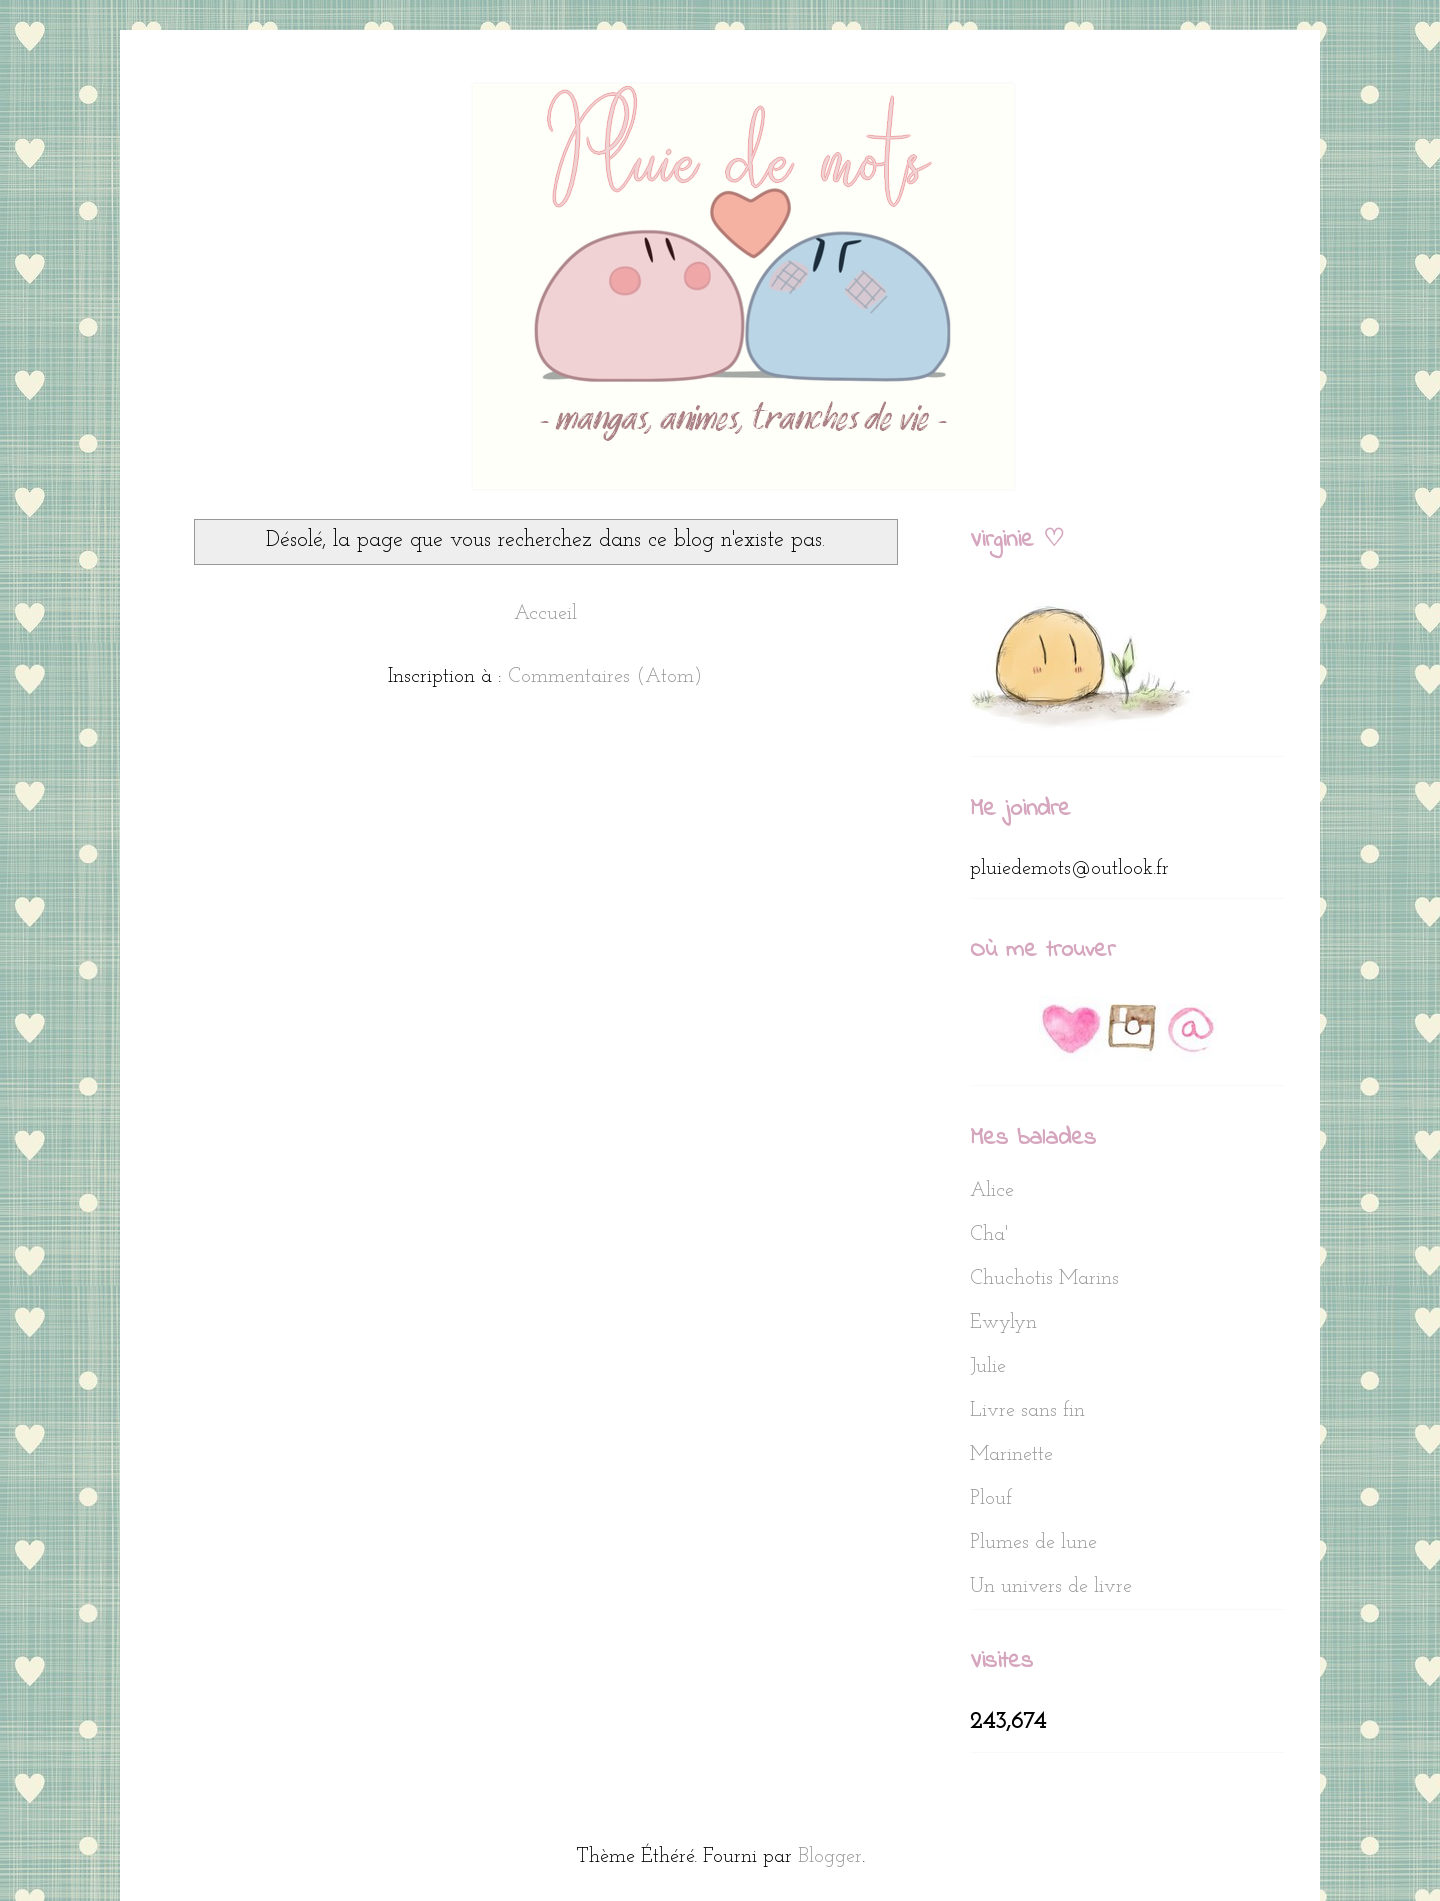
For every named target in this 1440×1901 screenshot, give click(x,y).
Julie (988, 1367)
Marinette (1011, 1455)
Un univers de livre (1051, 1587)
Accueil (545, 614)
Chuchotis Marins (1044, 1279)
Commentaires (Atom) (605, 677)
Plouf (991, 1499)
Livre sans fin (1027, 1411)
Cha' (989, 1235)
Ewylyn (1003, 1323)
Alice (992, 1191)
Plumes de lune (1033, 1543)
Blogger (830, 1857)
